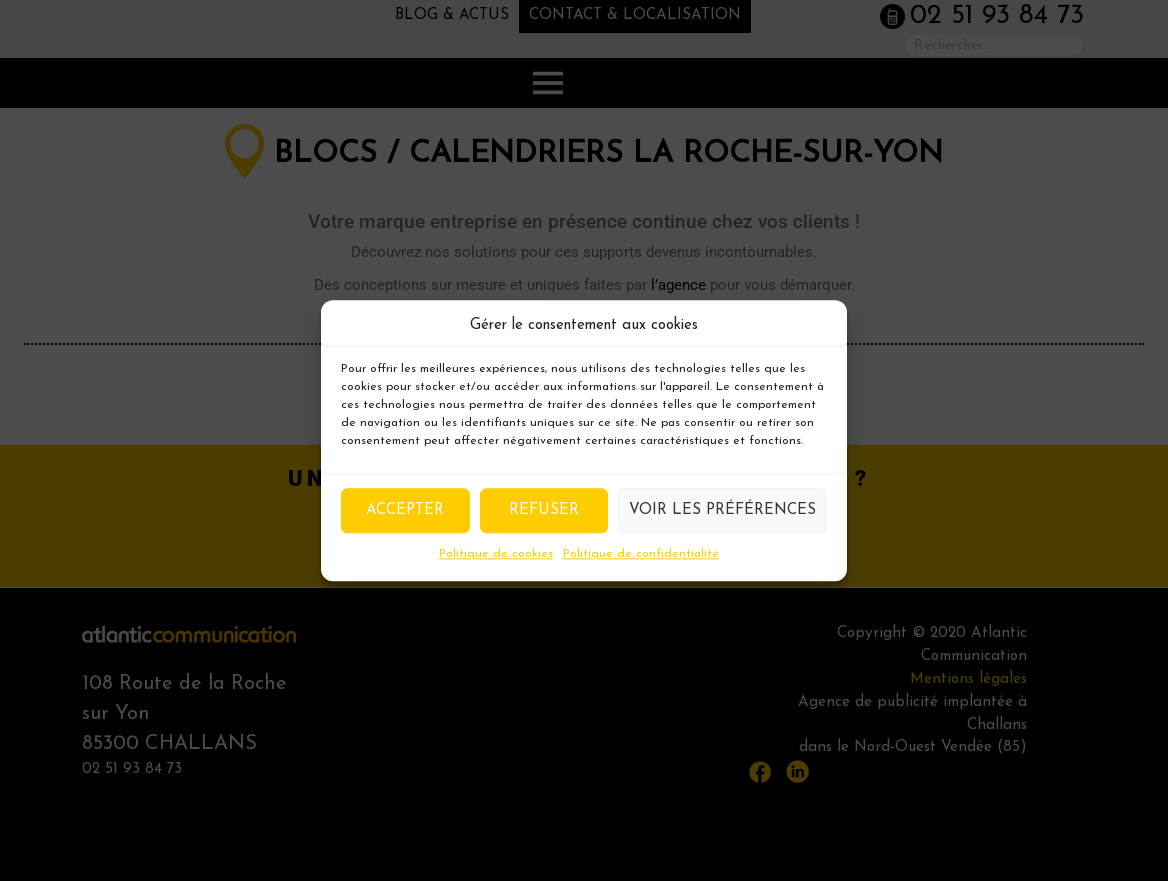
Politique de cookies (496, 554)
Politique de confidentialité (641, 554)
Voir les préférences (722, 510)
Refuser (544, 510)
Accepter (405, 510)
